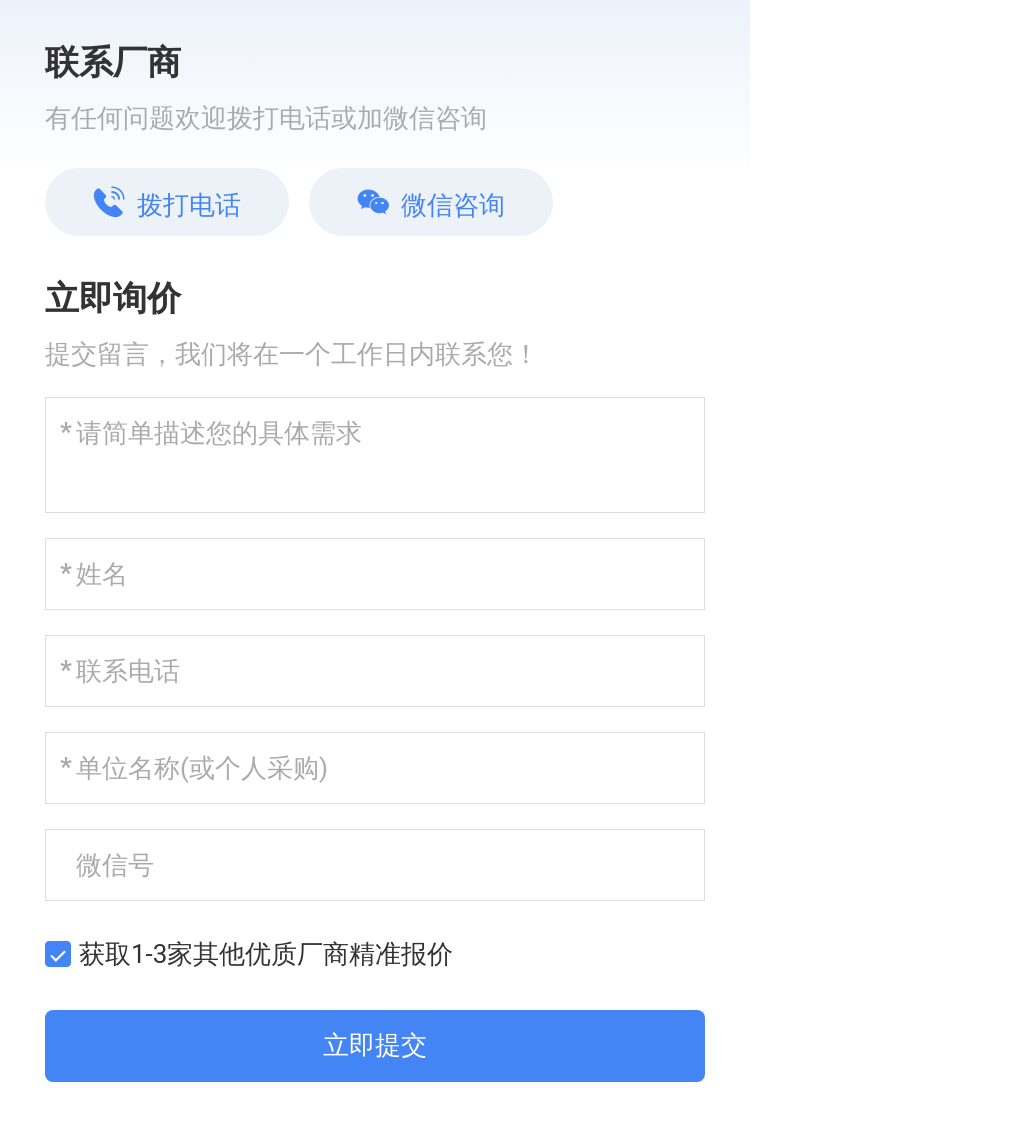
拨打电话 (167, 203)
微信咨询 (431, 203)
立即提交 (375, 1045)
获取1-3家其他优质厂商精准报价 (266, 954)
